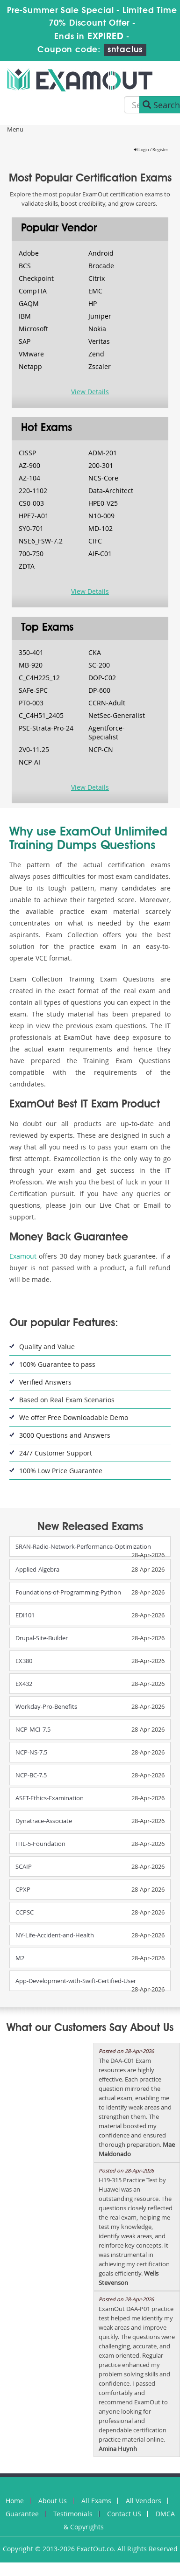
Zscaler (99, 366)
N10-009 (101, 515)
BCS (25, 265)
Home (15, 2500)
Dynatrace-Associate (43, 1821)
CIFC (95, 540)
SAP (24, 341)
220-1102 (33, 490)
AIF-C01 (100, 553)
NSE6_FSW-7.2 (41, 540)
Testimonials (73, 2513)
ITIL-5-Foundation (40, 1843)
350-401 (31, 652)
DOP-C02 (102, 677)
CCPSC (24, 1912)
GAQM (29, 303)
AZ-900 (29, 465)
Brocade (101, 265)
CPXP (22, 1889)
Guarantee (22, 2513)
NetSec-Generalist (116, 715)
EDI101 (25, 1615)
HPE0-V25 (103, 503)
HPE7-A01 (34, 515)
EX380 (23, 1661)
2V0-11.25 (34, 749)
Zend (96, 353)
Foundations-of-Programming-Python (68, 1592)
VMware (31, 353)
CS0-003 (31, 503)
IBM (25, 316)
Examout (22, 1256)
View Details (90, 391)
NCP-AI (29, 762)
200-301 (100, 465)
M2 (19, 1958)
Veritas (99, 341)
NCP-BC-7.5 (31, 1775)
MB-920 (31, 665)
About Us (52, 2500)
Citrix (96, 278)
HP (92, 303)
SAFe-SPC (33, 690)
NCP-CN (100, 749)
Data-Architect (110, 490)
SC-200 (99, 665)
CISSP (27, 452)
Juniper (99, 316)
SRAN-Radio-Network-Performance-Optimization (83, 1546)
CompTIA (33, 290)
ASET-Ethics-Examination (49, 1798)
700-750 (31, 553)
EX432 (23, 1683)
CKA (94, 652)
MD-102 (100, 528)
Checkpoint (36, 278)
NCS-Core (103, 477)
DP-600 (99, 690)
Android (101, 253)
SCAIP (23, 1866)
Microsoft (33, 328)
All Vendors (143, 2500)
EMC (95, 290)
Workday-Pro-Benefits (46, 1706)
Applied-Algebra (37, 1569)
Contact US (124, 2513)
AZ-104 (29, 477)
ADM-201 (102, 452)
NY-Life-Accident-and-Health (54, 1935)
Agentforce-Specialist (106, 732)
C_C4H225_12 (39, 677)
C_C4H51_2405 (41, 715)
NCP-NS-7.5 (31, 1752)
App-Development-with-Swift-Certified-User (75, 1981)
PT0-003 (31, 702)
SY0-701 (31, 528)
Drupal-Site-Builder (41, 1638)
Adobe (29, 253)
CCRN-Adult (106, 702)
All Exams (96, 2500)
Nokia (97, 328)
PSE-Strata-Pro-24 (46, 728)
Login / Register (151, 150)
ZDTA (27, 566)
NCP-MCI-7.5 (32, 1729)
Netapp (30, 366)
